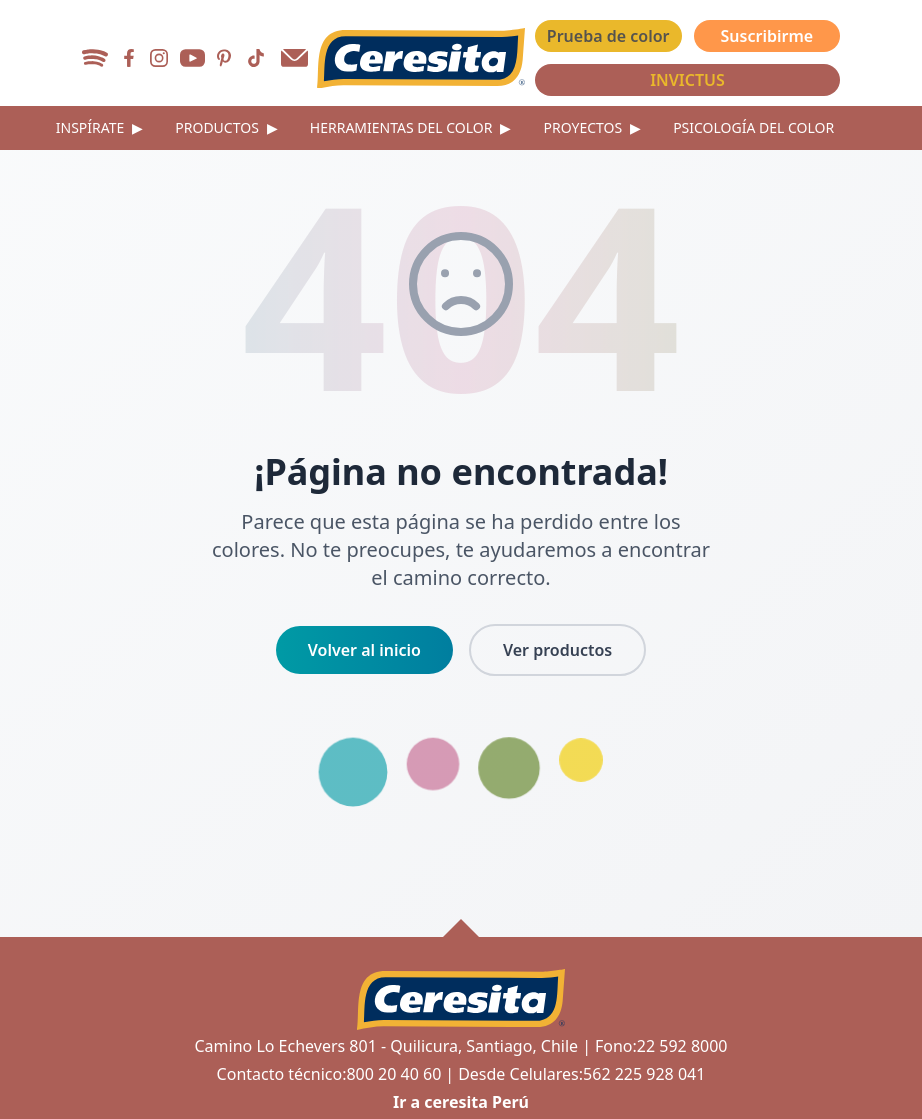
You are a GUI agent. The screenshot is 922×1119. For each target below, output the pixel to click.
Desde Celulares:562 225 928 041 (581, 1074)
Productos (226, 128)
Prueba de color (608, 36)
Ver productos (557, 650)
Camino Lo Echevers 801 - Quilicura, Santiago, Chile (386, 1046)
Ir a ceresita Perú (461, 1102)
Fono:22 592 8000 (661, 1046)
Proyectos (592, 128)
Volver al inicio (364, 650)
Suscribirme (767, 36)
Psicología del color (753, 127)
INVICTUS (687, 80)
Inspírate (100, 128)
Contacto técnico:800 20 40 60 (329, 1074)
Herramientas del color (411, 128)
